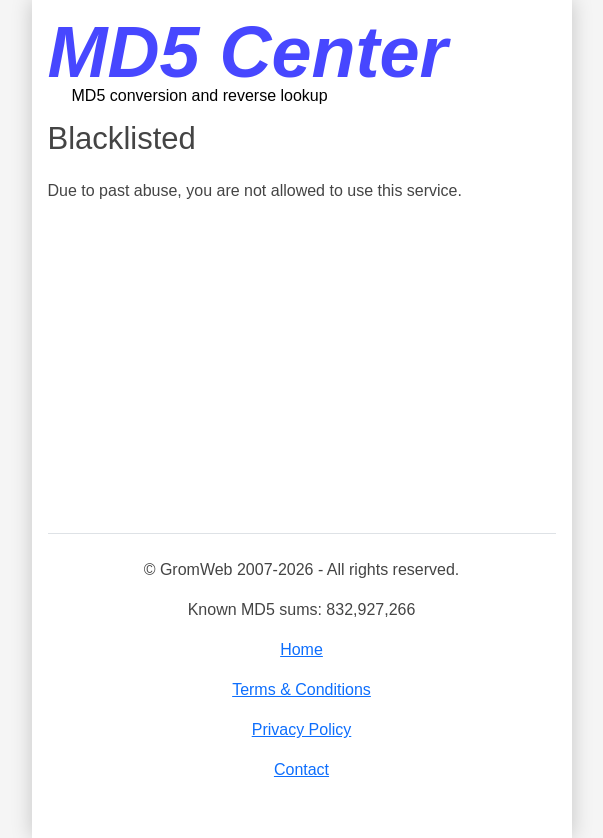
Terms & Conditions (301, 689)
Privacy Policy (302, 729)
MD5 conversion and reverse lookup (200, 95)
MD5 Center (248, 52)
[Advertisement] (302, 369)
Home (301, 649)
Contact (301, 769)
